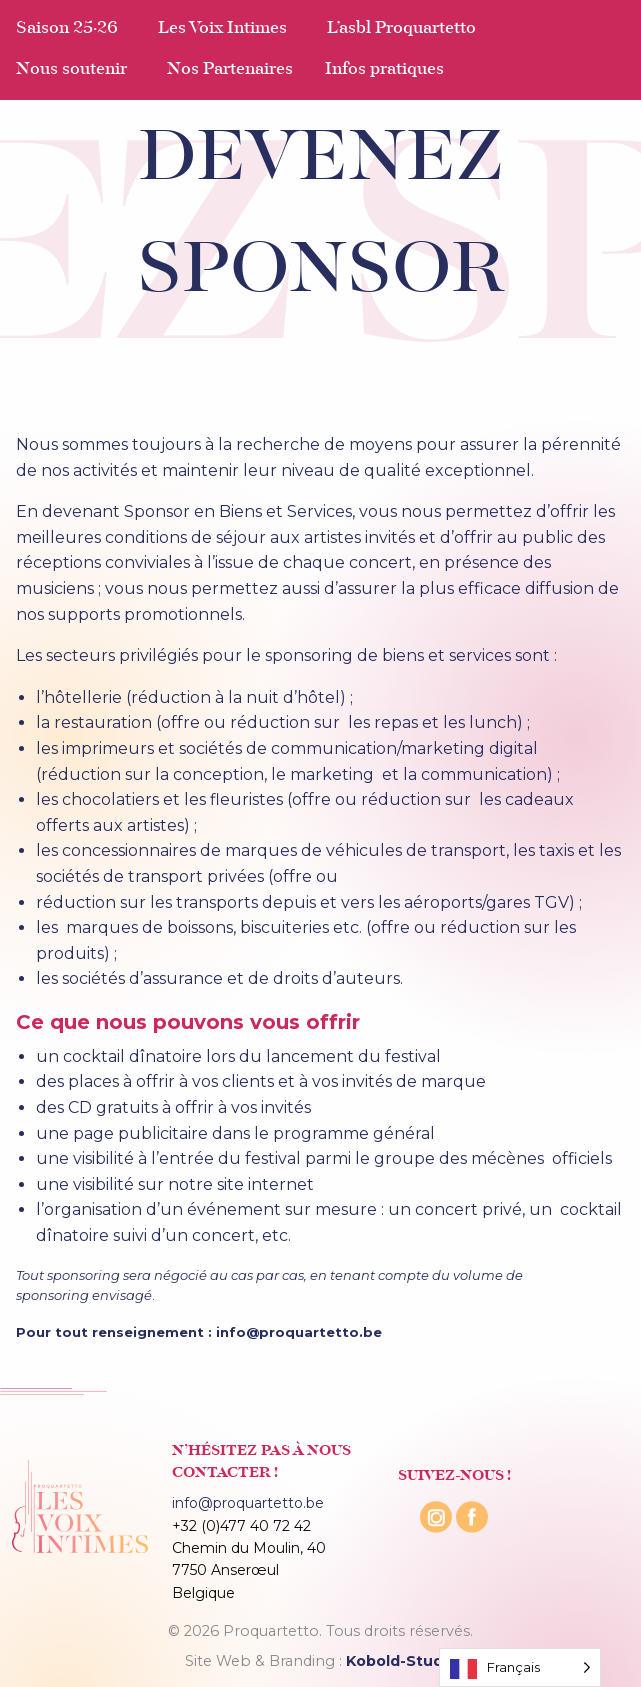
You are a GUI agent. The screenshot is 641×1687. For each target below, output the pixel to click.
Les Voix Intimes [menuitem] (222, 29)
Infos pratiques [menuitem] (384, 70)
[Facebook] (472, 1534)
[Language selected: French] (520, 1667)
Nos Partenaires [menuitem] (230, 70)
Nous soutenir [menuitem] (71, 70)
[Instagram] (438, 1534)
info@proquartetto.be (248, 1503)
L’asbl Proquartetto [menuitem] (401, 29)
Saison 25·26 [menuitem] (67, 29)
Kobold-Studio (401, 1661)
